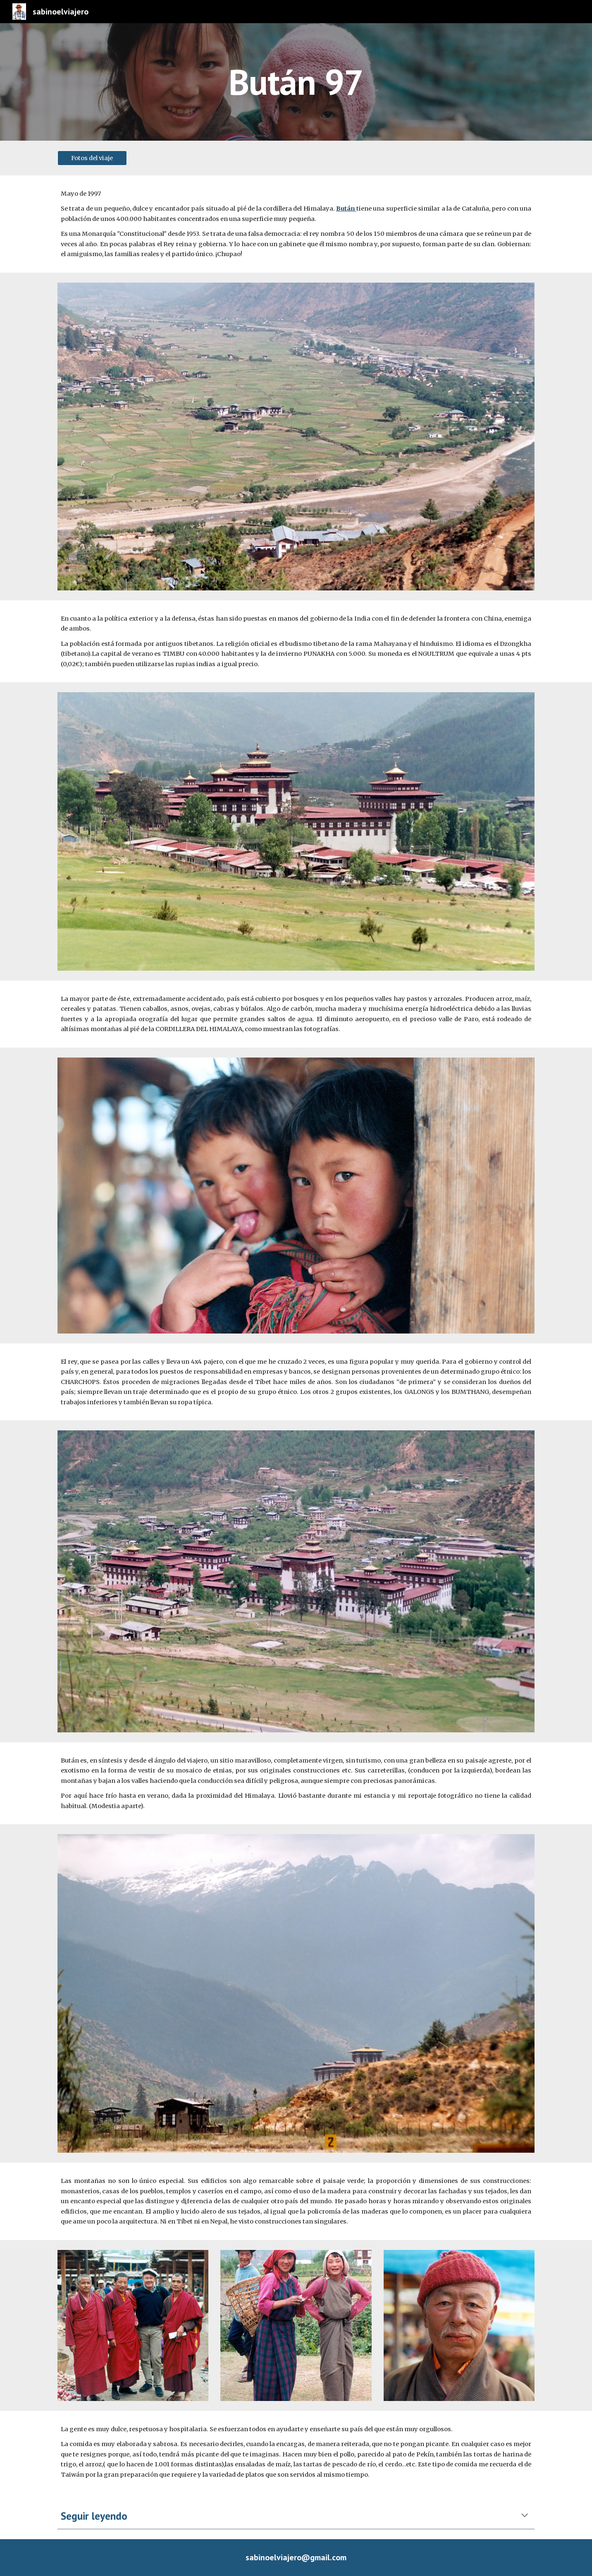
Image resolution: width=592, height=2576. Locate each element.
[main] (296, 82)
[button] (525, 2516)
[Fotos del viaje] (92, 158)
